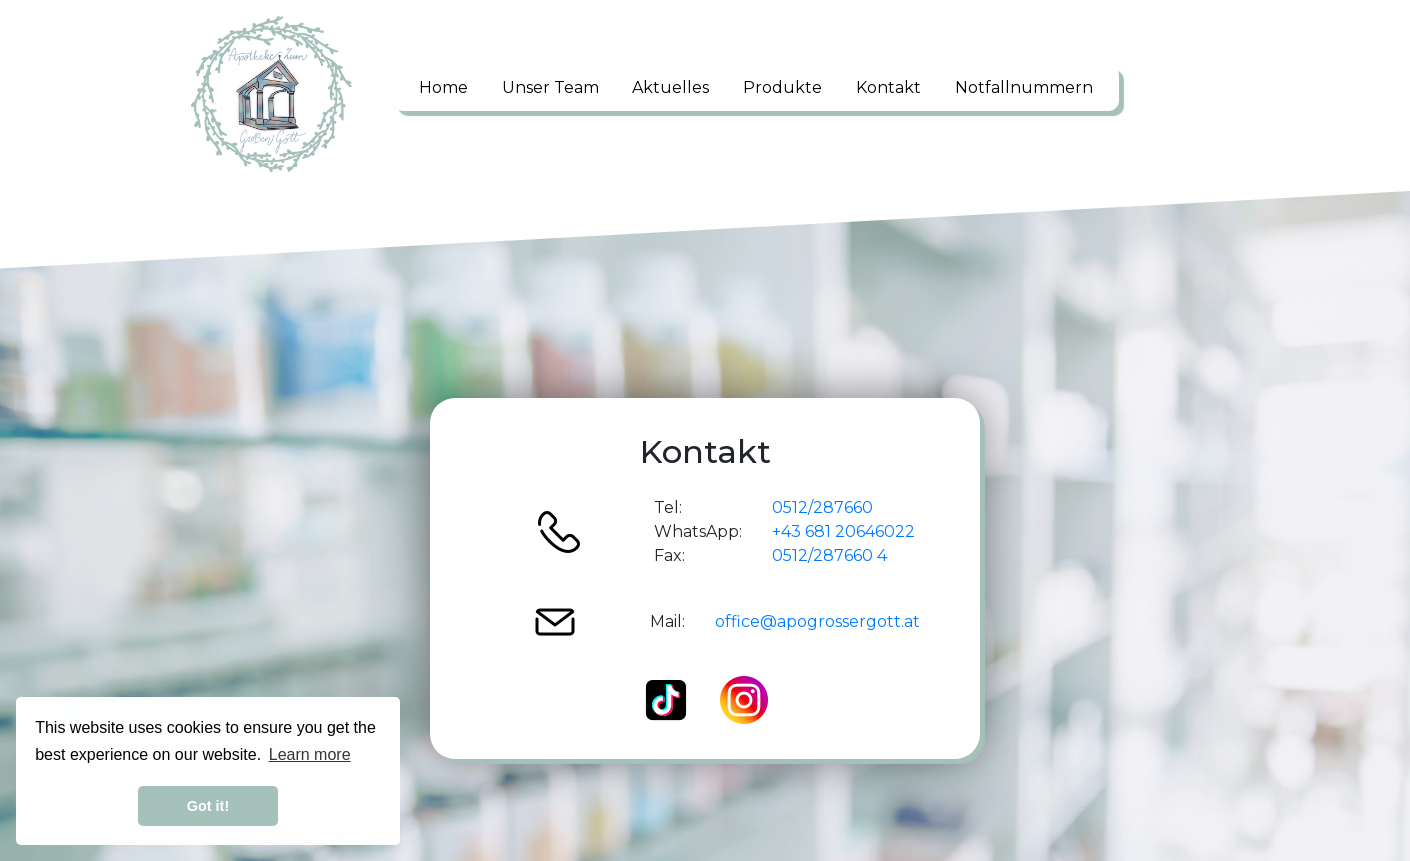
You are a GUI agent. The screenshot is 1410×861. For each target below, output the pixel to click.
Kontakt (888, 87)
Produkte (782, 87)
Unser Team (550, 87)
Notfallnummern (1024, 87)
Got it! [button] (208, 806)
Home (443, 87)
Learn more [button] (310, 754)
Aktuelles (670, 87)
